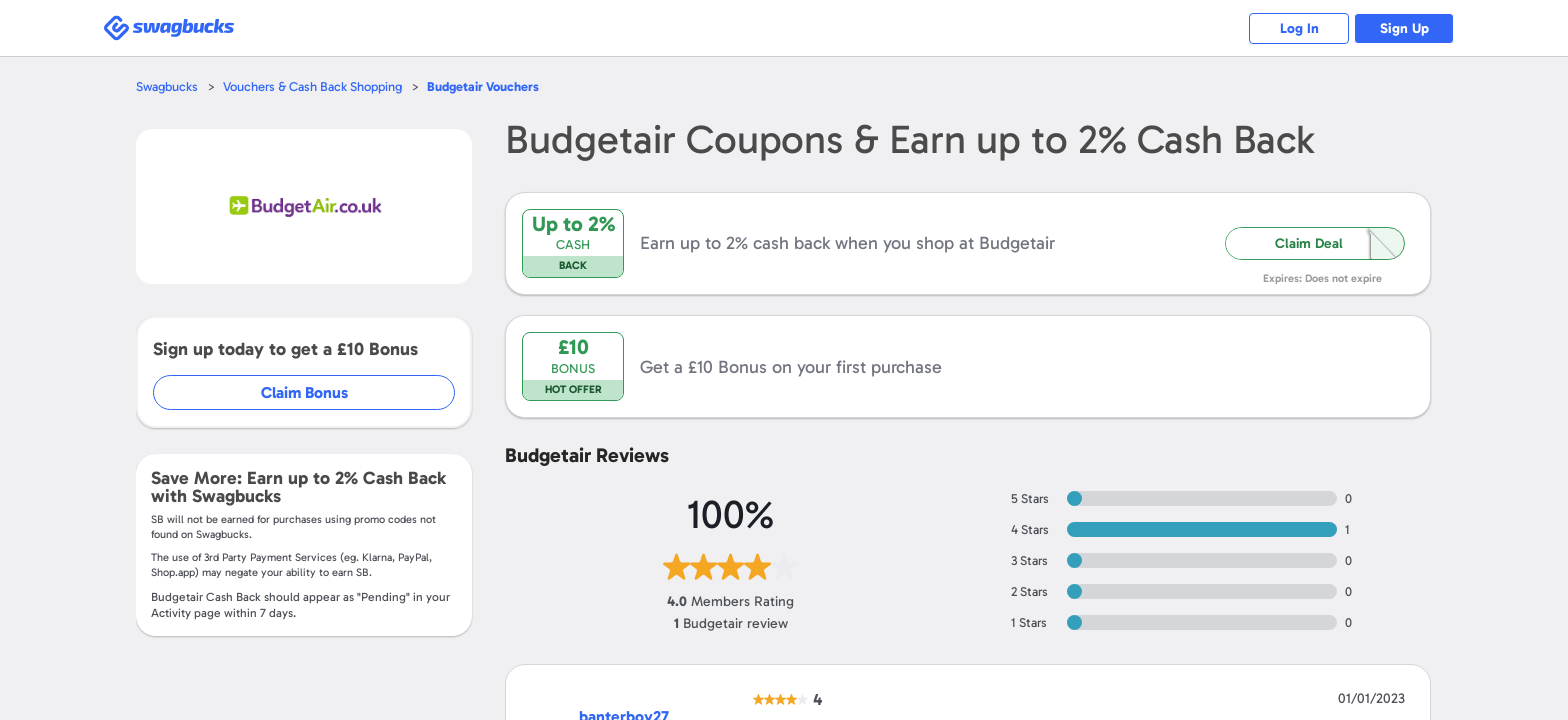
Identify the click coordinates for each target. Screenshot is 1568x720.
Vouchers (483, 86)
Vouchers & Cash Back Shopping (312, 86)
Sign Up (1404, 28)
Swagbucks (167, 86)
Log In (1299, 28)
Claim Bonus (305, 392)
